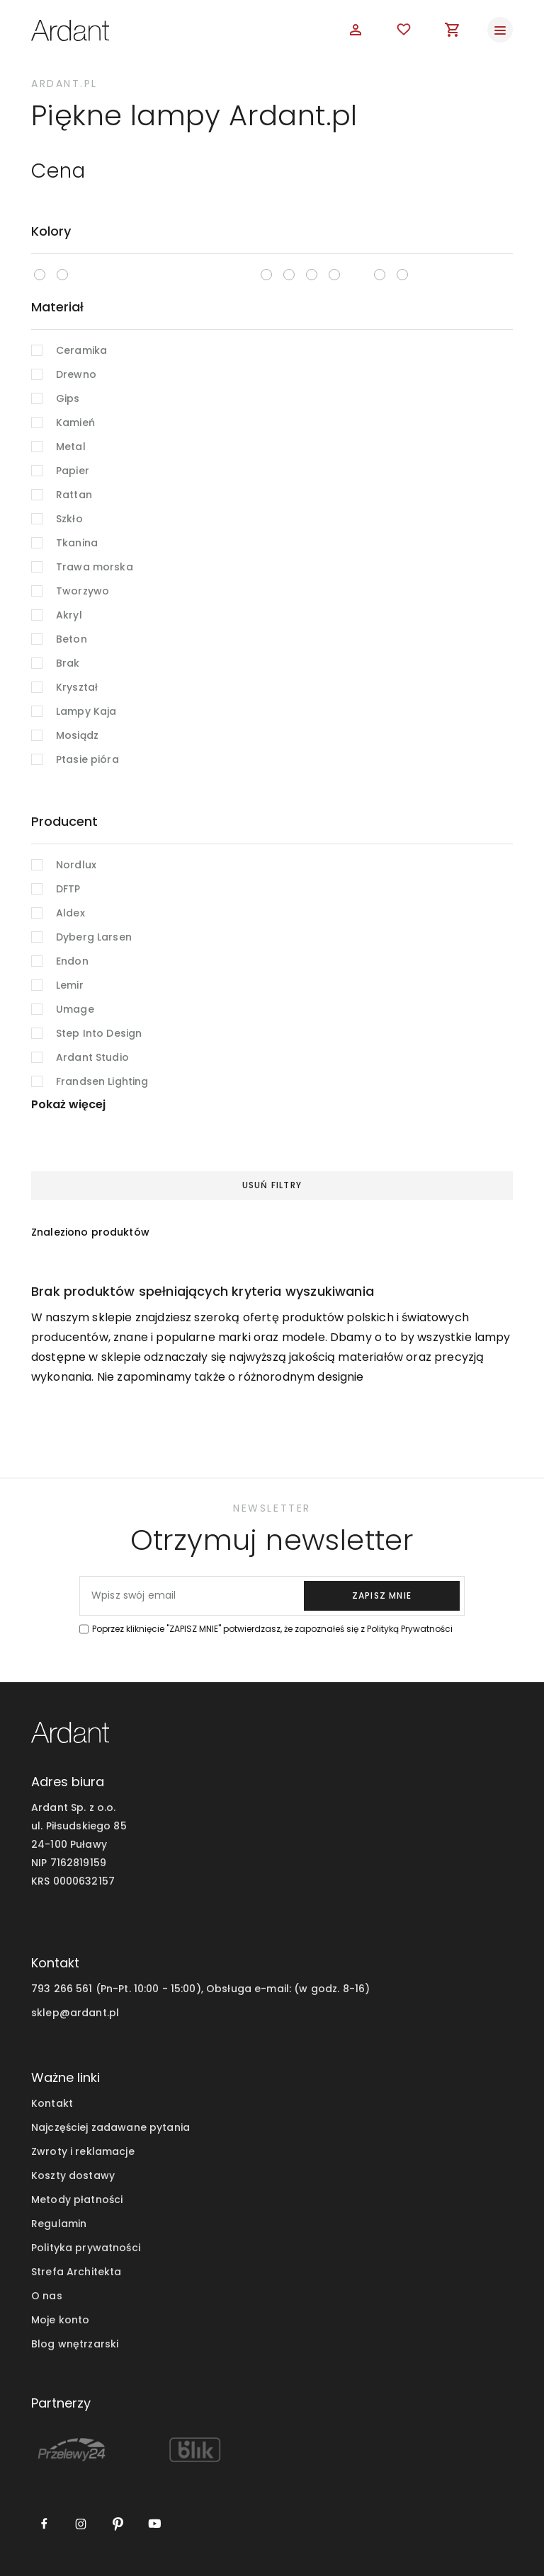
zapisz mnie (382, 1595)
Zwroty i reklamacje (83, 2151)
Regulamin (58, 2223)
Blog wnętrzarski (74, 2344)
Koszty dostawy (73, 2175)
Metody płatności (77, 2199)
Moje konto (60, 2320)
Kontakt (52, 2103)
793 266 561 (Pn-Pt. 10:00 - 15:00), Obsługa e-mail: (161, 1989)
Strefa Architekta (76, 2272)
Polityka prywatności (85, 2248)
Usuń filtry (272, 1185)
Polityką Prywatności (410, 1629)
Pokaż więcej (68, 1104)
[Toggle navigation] (500, 29)
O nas (46, 2296)
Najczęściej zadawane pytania (110, 2127)
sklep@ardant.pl (75, 2013)
